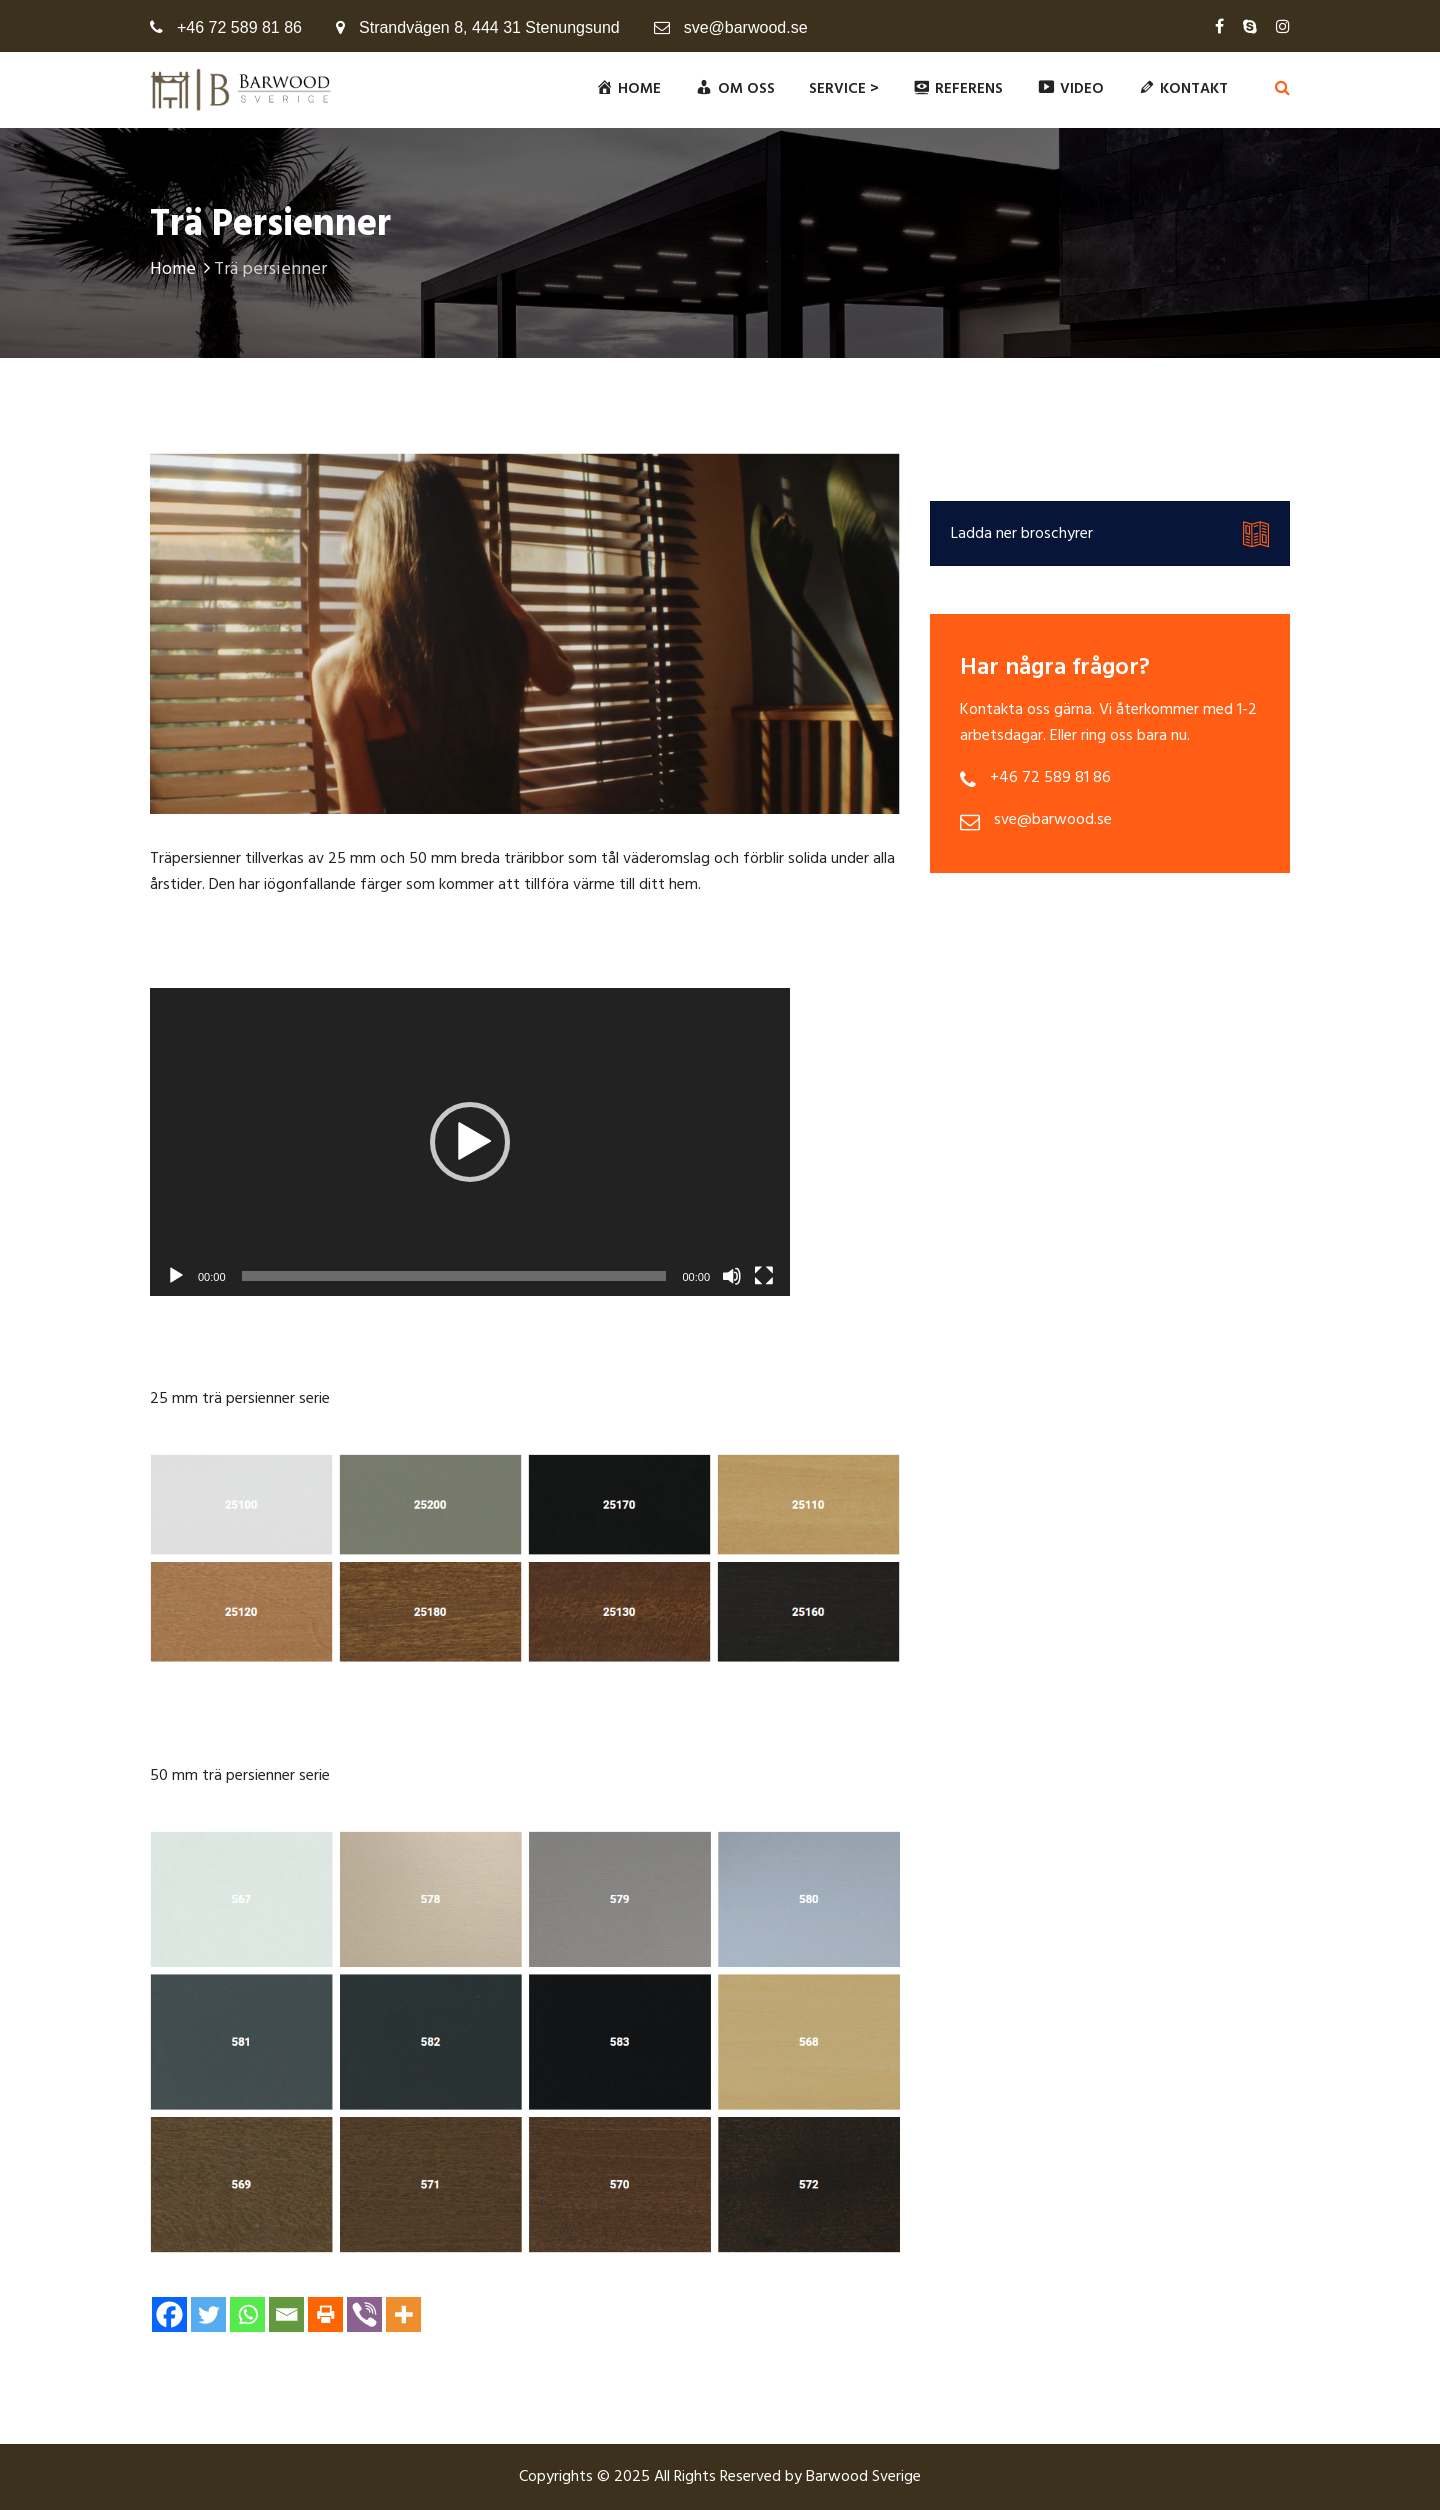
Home (182, 269)
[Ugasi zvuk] (732, 1276)
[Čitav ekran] (764, 1276)
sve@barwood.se (746, 27)
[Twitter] (208, 2314)
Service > (844, 89)
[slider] (454, 1276)
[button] (470, 1142)
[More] (403, 2314)
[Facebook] (169, 2314)
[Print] (325, 2314)
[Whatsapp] (247, 2314)
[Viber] (364, 2314)
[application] (470, 1142)
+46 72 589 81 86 (239, 27)
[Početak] (176, 1276)
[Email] (286, 2314)
